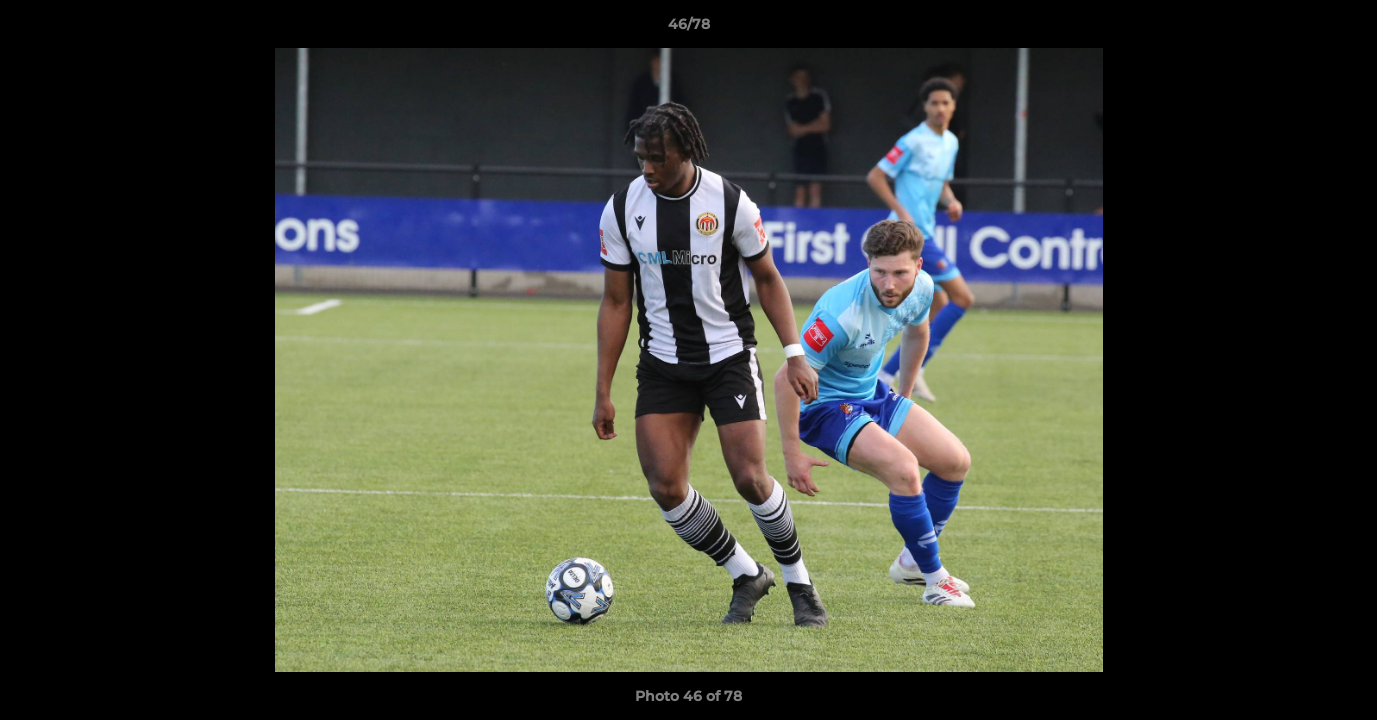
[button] (1341, 29)
